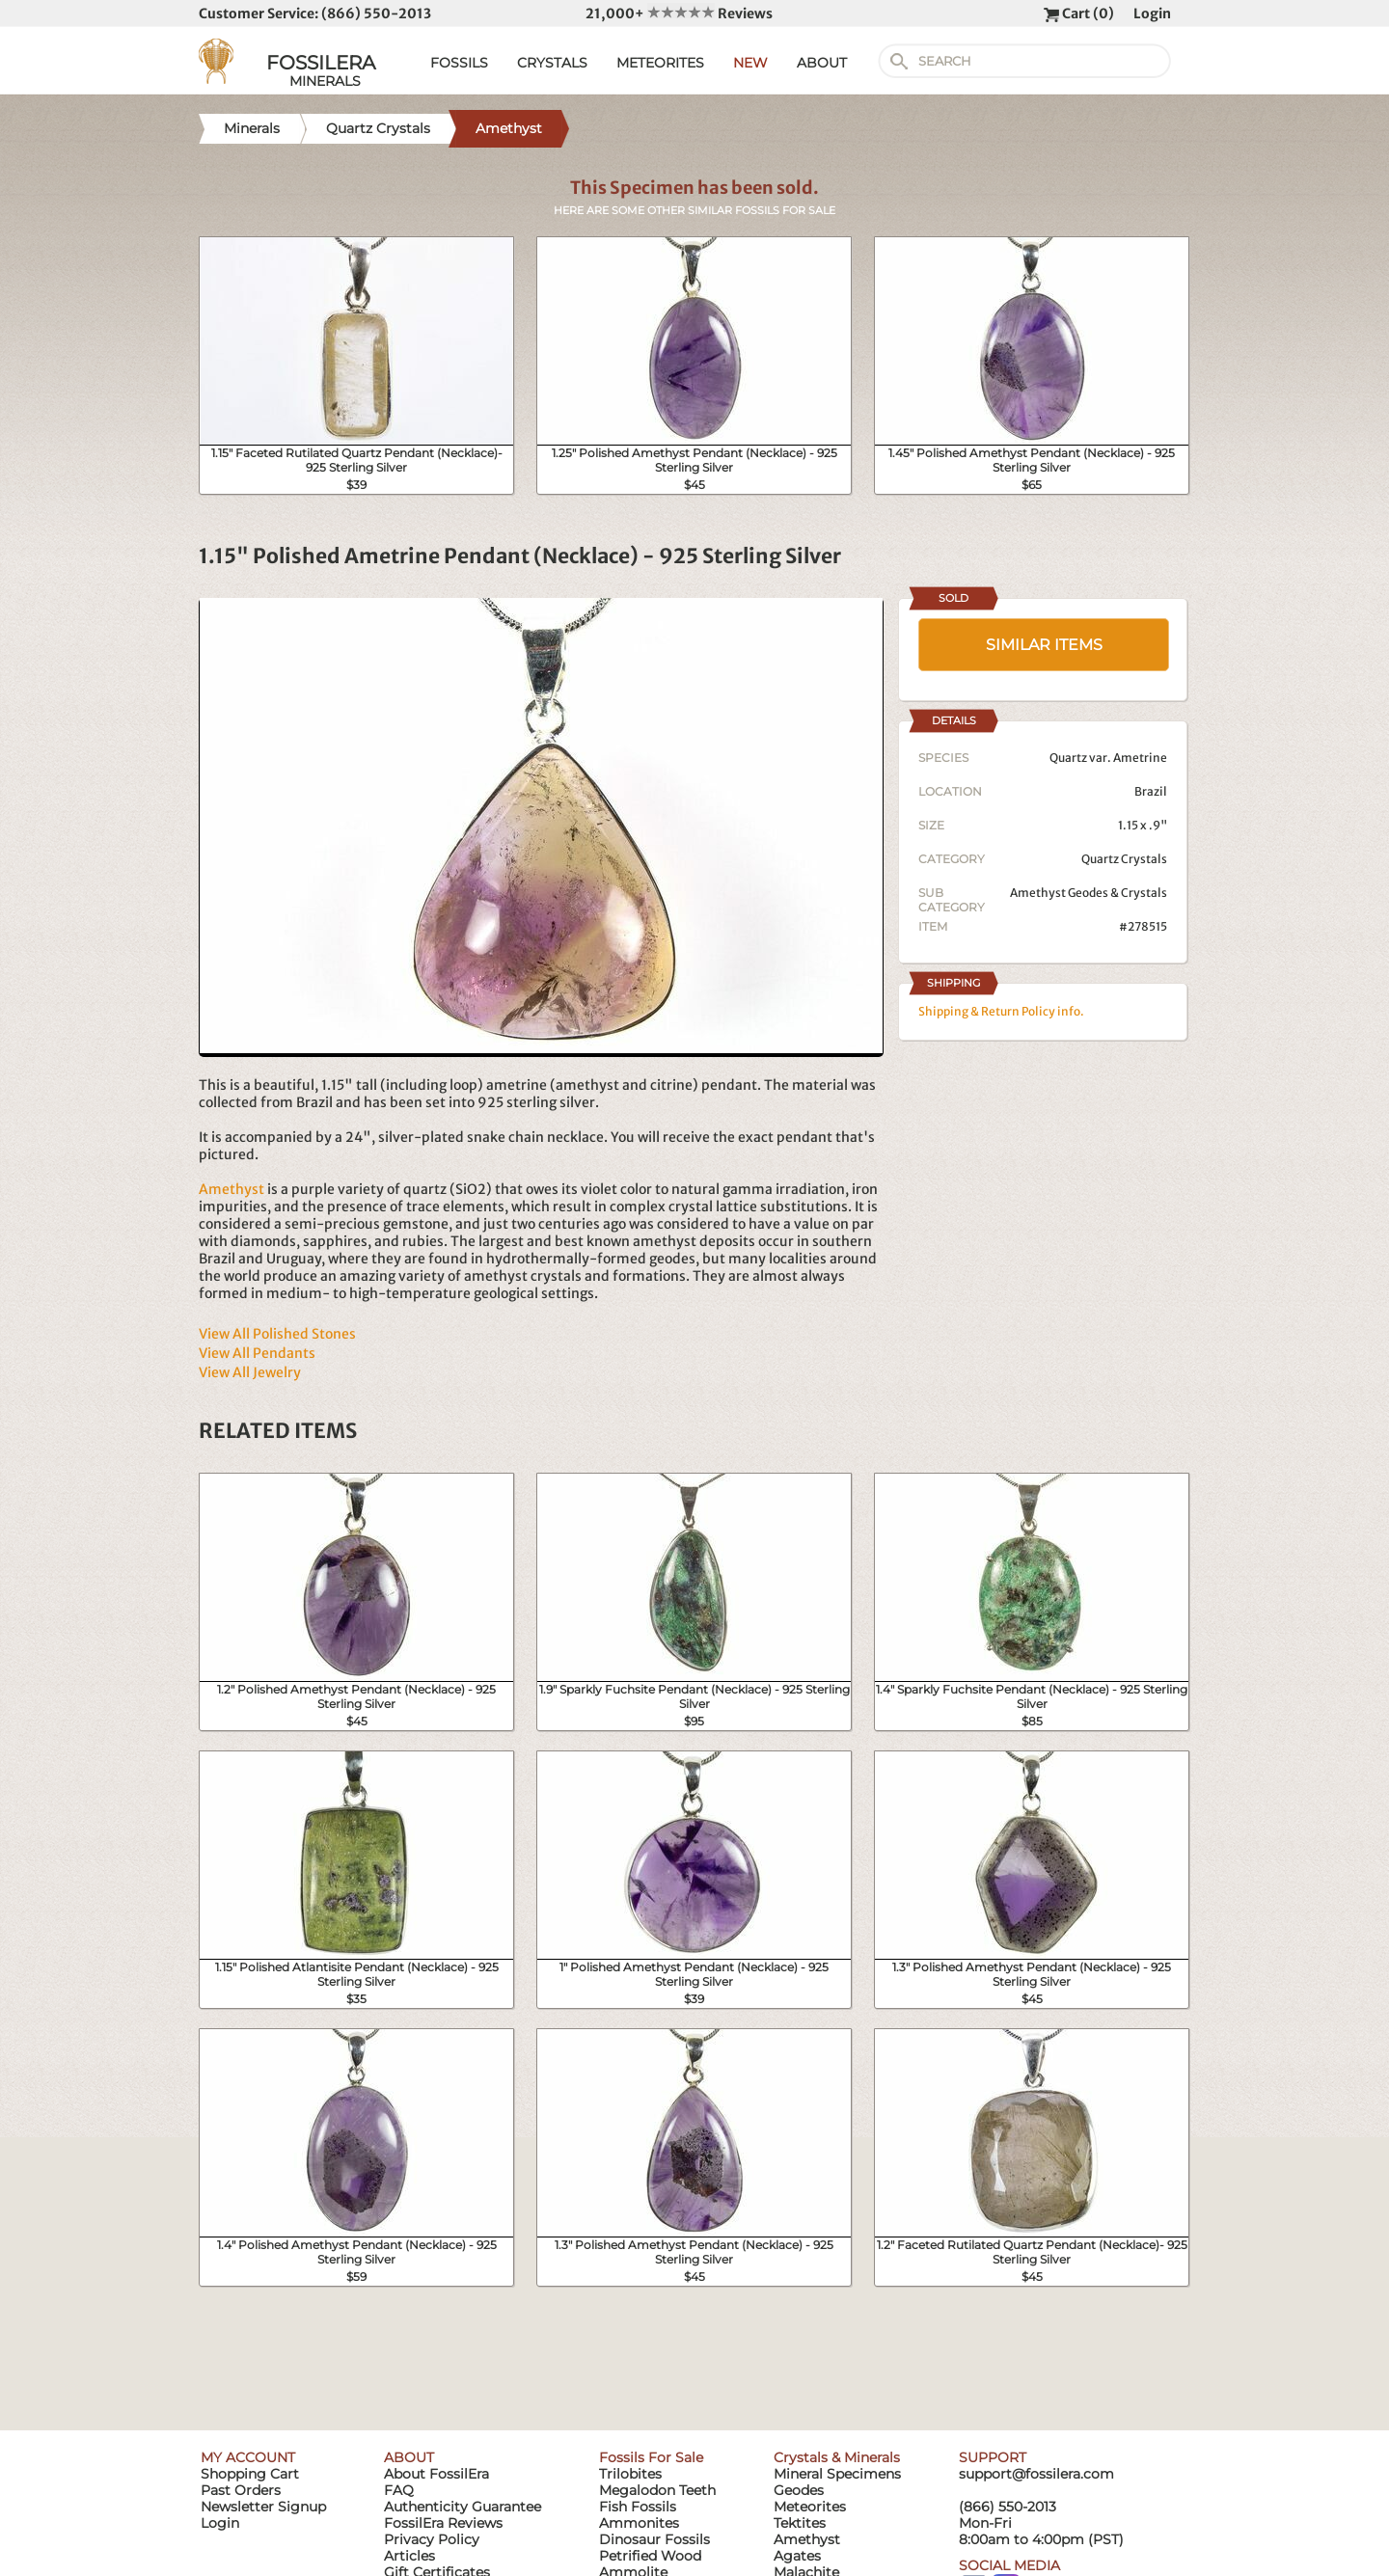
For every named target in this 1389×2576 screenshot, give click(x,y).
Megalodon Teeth (657, 2490)
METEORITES (660, 62)
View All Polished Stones (277, 1333)
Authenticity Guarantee (462, 2506)
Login (1152, 13)
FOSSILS (459, 62)
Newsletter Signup (263, 2506)
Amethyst (231, 1189)
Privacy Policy (431, 2539)
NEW (750, 62)
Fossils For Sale (651, 2457)
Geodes (799, 2490)
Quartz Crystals (1124, 859)
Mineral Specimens (837, 2473)
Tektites (800, 2523)
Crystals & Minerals (837, 2457)
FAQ (399, 2490)
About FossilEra (436, 2473)
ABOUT (822, 62)
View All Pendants (257, 1353)
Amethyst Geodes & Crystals (1088, 892)
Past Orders (241, 2490)
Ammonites (639, 2523)
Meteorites (810, 2506)
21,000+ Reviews (679, 13)
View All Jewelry (250, 1372)
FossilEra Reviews (443, 2523)
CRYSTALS (552, 62)
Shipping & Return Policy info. (1001, 1011)
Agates (797, 2555)
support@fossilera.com (1036, 2473)
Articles (409, 2555)
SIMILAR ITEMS (1044, 645)
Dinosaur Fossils (654, 2539)
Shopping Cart (250, 2473)
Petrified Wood (650, 2555)
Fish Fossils (637, 2506)
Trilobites (630, 2473)
